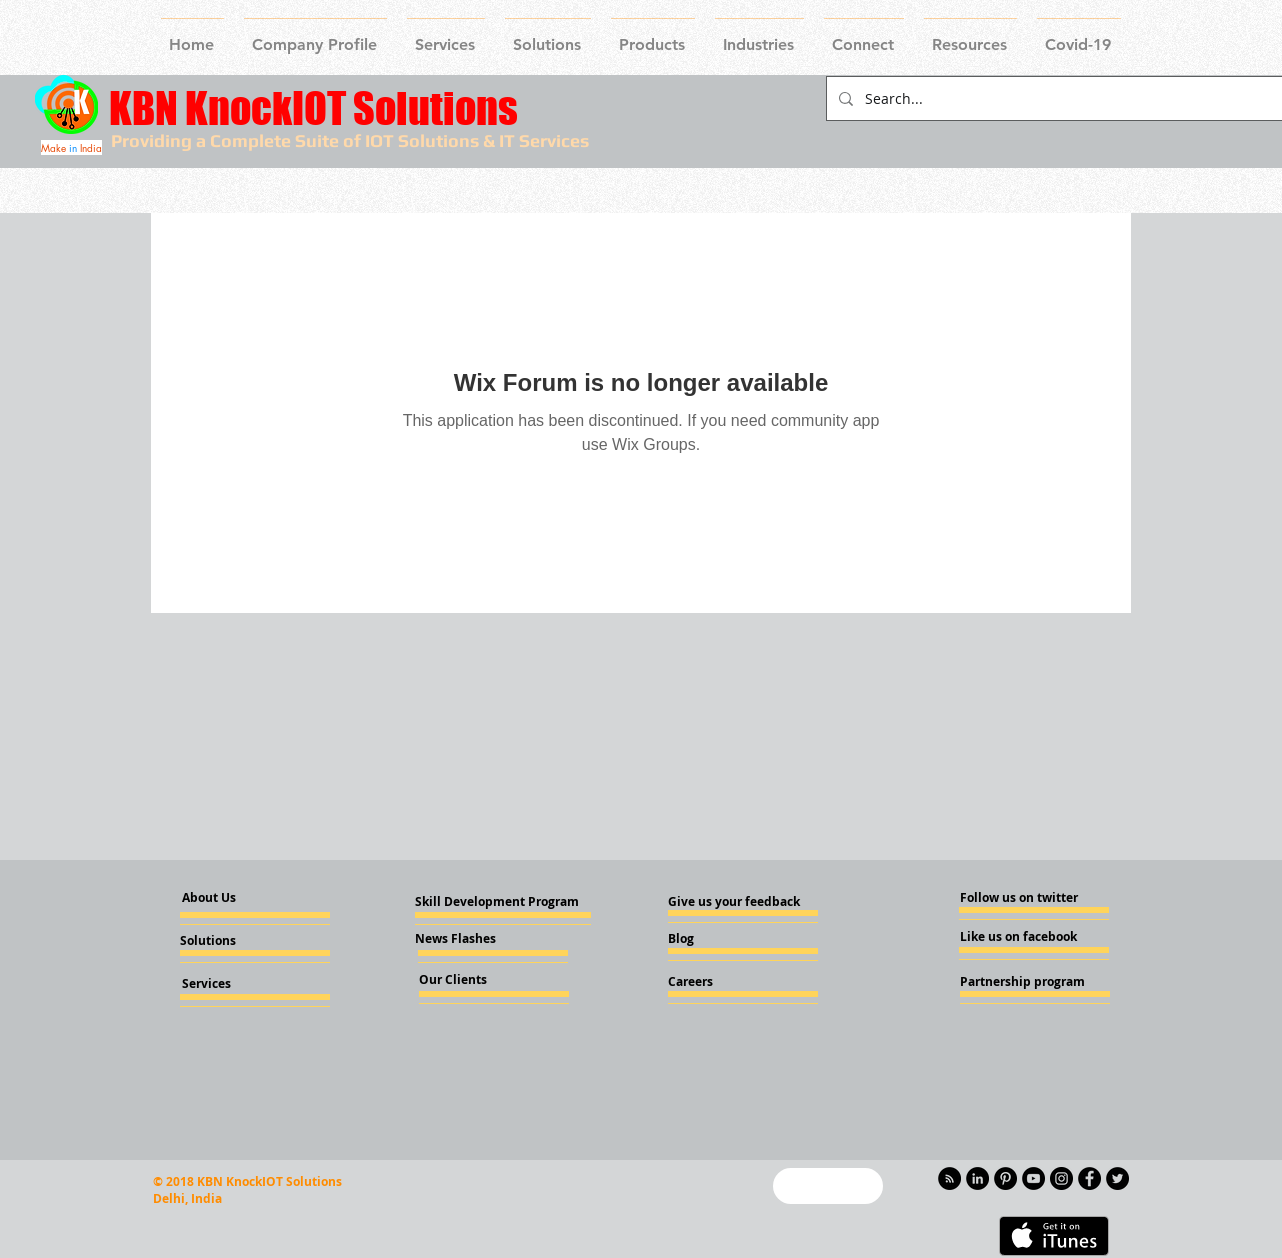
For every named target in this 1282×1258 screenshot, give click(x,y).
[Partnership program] (1022, 982)
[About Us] (226, 898)
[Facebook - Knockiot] (1089, 1178)
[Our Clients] (473, 980)
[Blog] (722, 939)
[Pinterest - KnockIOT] (1005, 1178)
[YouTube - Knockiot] (1033, 1178)
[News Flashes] (472, 939)
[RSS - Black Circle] (949, 1178)
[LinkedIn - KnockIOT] (977, 1178)
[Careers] (722, 982)
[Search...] (1052, 98)
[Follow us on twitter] (1019, 898)
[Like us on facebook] (1020, 937)
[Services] (239, 984)
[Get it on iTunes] (1054, 1236)
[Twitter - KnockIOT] (1117, 1178)
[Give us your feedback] (740, 902)
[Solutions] (234, 941)
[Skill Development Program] (497, 902)
